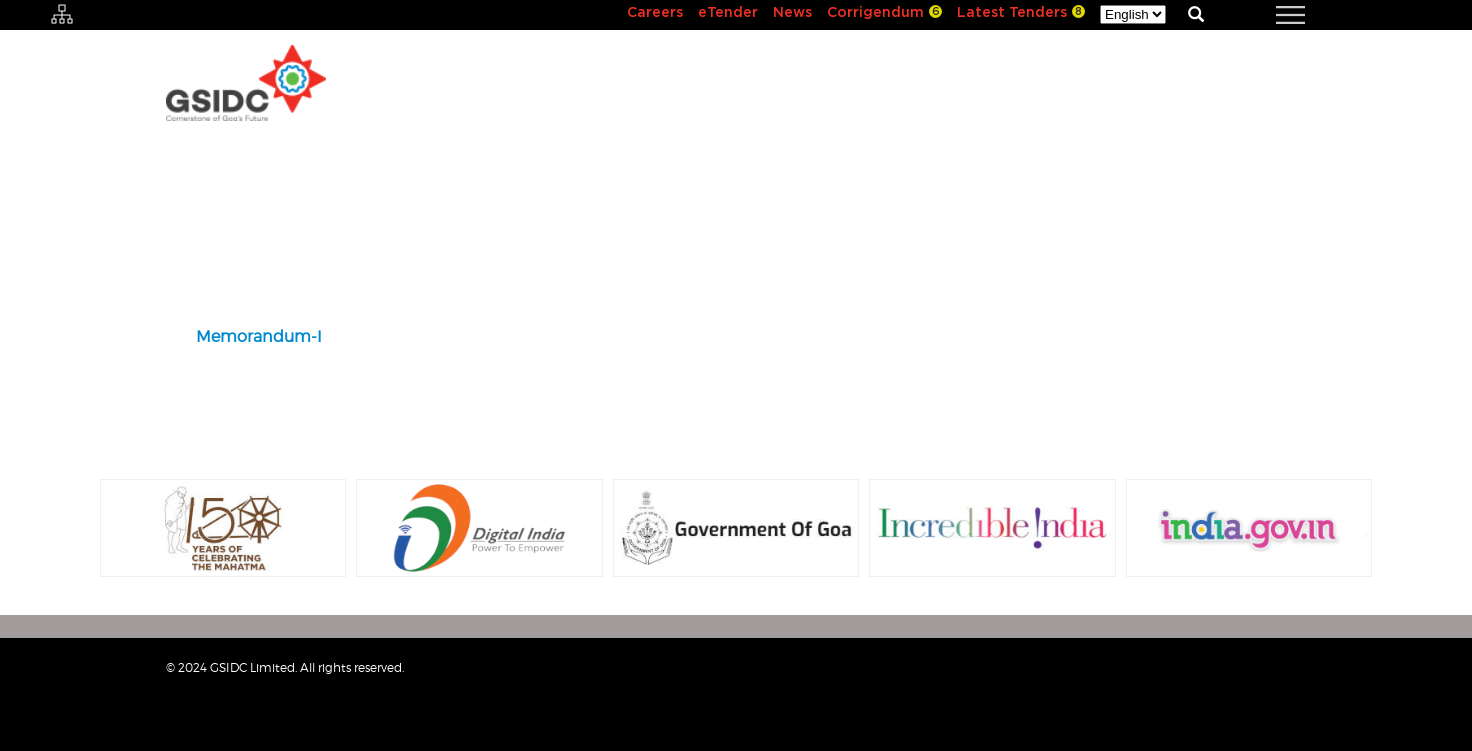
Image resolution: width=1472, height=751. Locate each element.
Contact (1277, 676)
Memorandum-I (259, 336)
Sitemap (1198, 676)
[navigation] (1266, 15)
